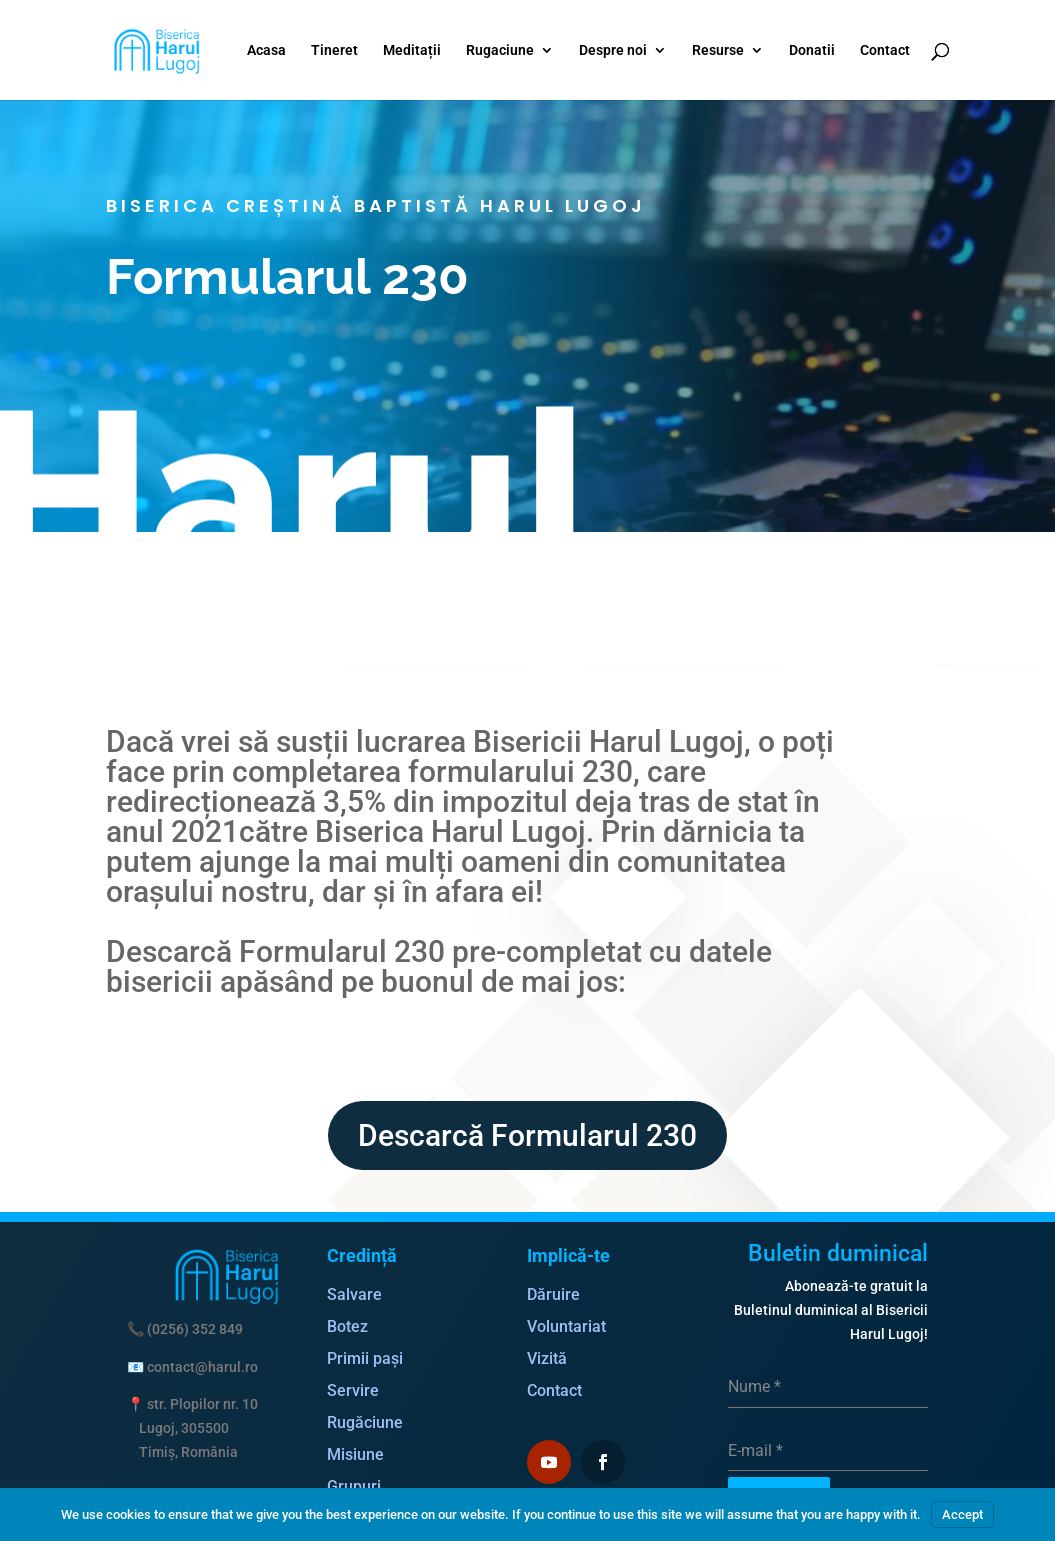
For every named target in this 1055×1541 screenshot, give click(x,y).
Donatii (812, 50)
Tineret (334, 50)
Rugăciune (365, 1422)
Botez (347, 1326)
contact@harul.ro (202, 1367)
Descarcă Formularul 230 (527, 1135)
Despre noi (613, 50)
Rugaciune (500, 50)
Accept (962, 1514)
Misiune (355, 1454)
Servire (353, 1390)
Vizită (547, 1358)
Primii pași (365, 1358)
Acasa (266, 50)
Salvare (354, 1294)
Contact (885, 50)
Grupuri (354, 1486)
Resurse (718, 50)
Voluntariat (566, 1326)
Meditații (412, 50)
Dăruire (553, 1294)
